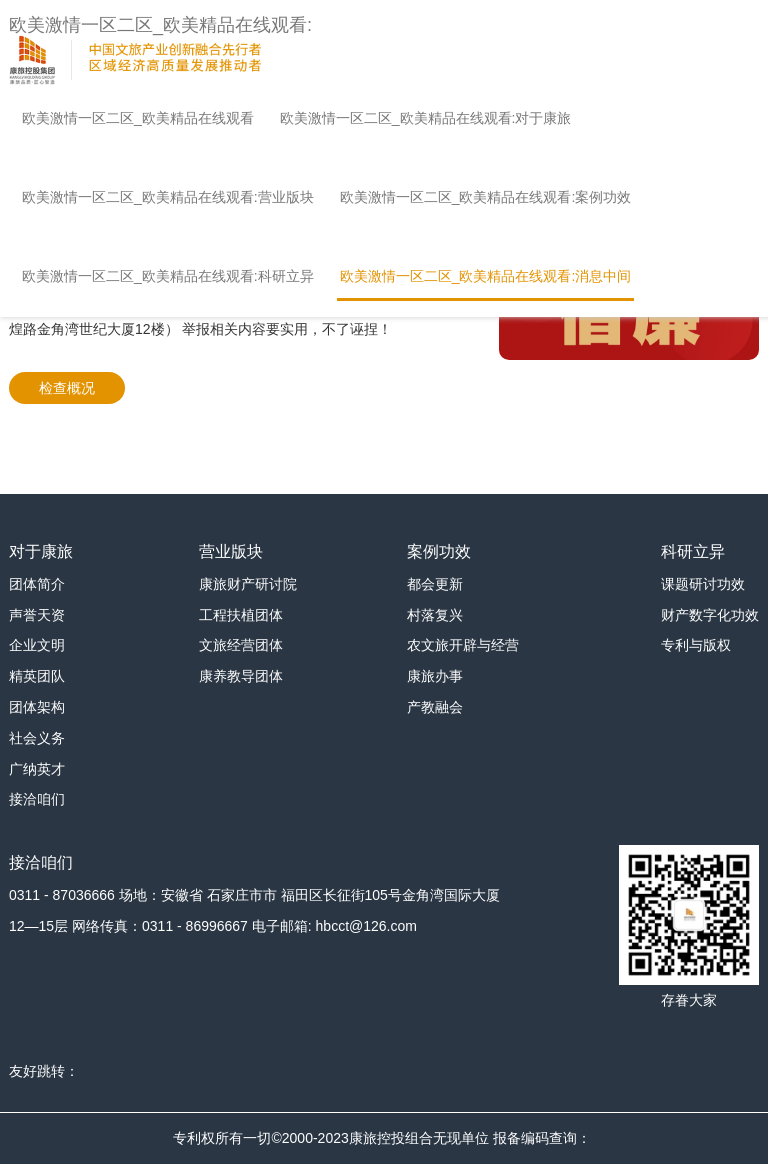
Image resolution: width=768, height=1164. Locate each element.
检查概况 (67, 388)
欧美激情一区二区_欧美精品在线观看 (138, 118)
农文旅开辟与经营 (463, 645)
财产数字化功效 (710, 615)
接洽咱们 (37, 799)
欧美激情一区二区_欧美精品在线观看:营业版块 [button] (168, 197)
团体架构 (37, 707)
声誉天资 (37, 615)
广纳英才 (37, 769)
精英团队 (37, 676)
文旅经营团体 (241, 645)
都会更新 (435, 584)
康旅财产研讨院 (248, 584)
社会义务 (37, 738)
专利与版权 (696, 645)
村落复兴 (435, 615)
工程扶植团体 (241, 615)
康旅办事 (435, 676)
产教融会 (435, 707)
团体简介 (37, 584)
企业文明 (37, 645)
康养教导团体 (241, 676)
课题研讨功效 (703, 584)
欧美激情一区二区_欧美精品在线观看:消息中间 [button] (486, 276)
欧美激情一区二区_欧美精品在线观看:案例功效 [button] (486, 197)
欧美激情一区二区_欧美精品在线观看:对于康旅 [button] (426, 118)
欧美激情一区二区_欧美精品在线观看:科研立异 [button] (168, 276)
